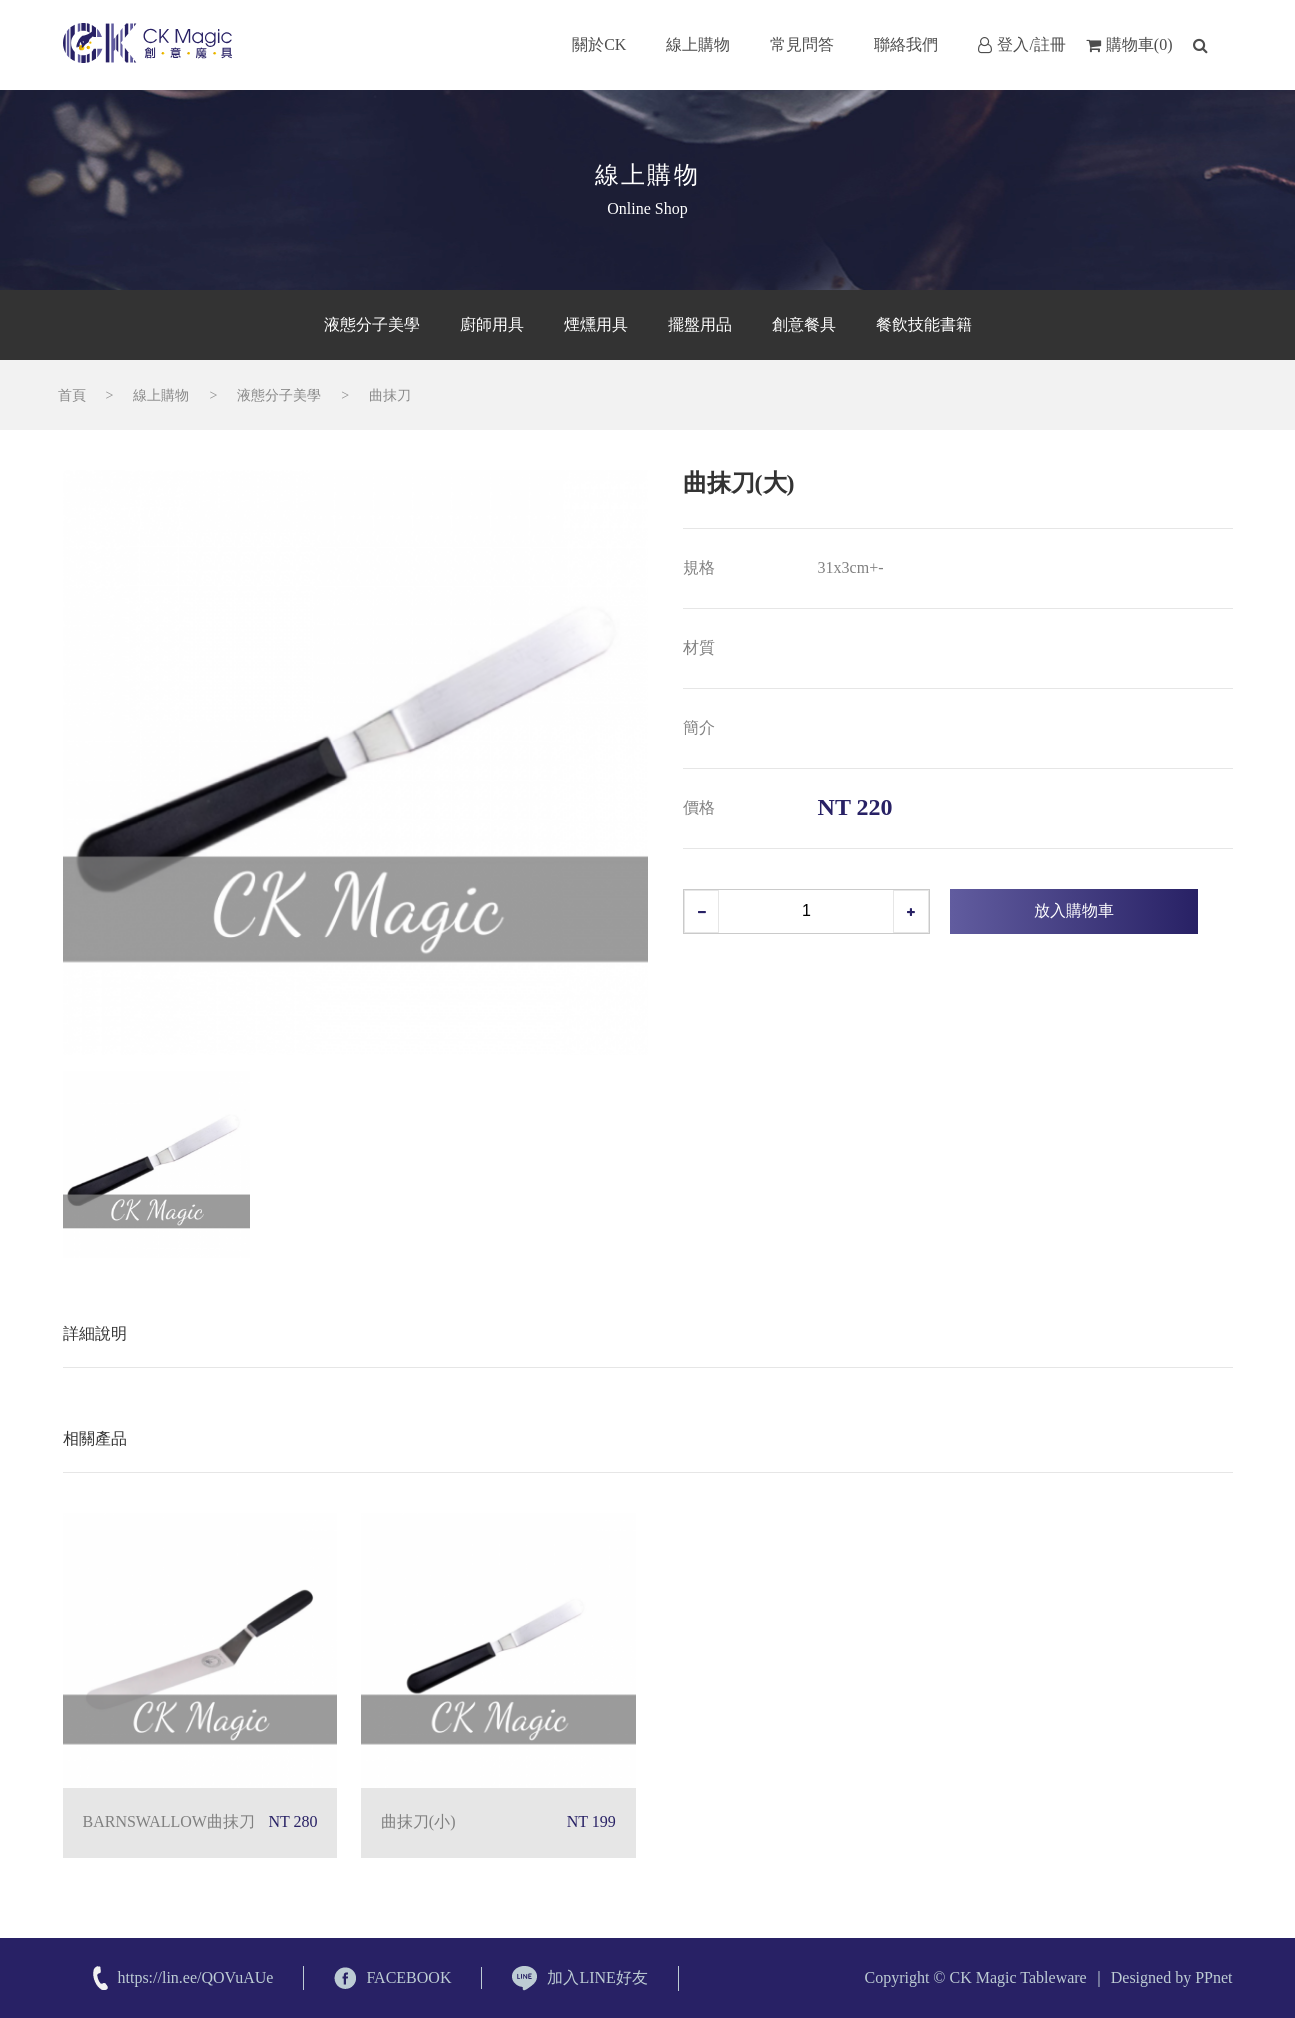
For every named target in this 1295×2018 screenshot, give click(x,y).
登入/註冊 (1021, 44)
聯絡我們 (906, 44)
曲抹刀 (390, 395)
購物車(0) (1129, 44)
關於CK (599, 44)
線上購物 (698, 44)
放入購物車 (1074, 910)
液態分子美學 (279, 395)
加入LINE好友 (579, 1978)
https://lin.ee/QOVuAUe (196, 1977)
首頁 (72, 395)
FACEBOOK (392, 1978)
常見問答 (802, 44)
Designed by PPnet (1172, 1977)
